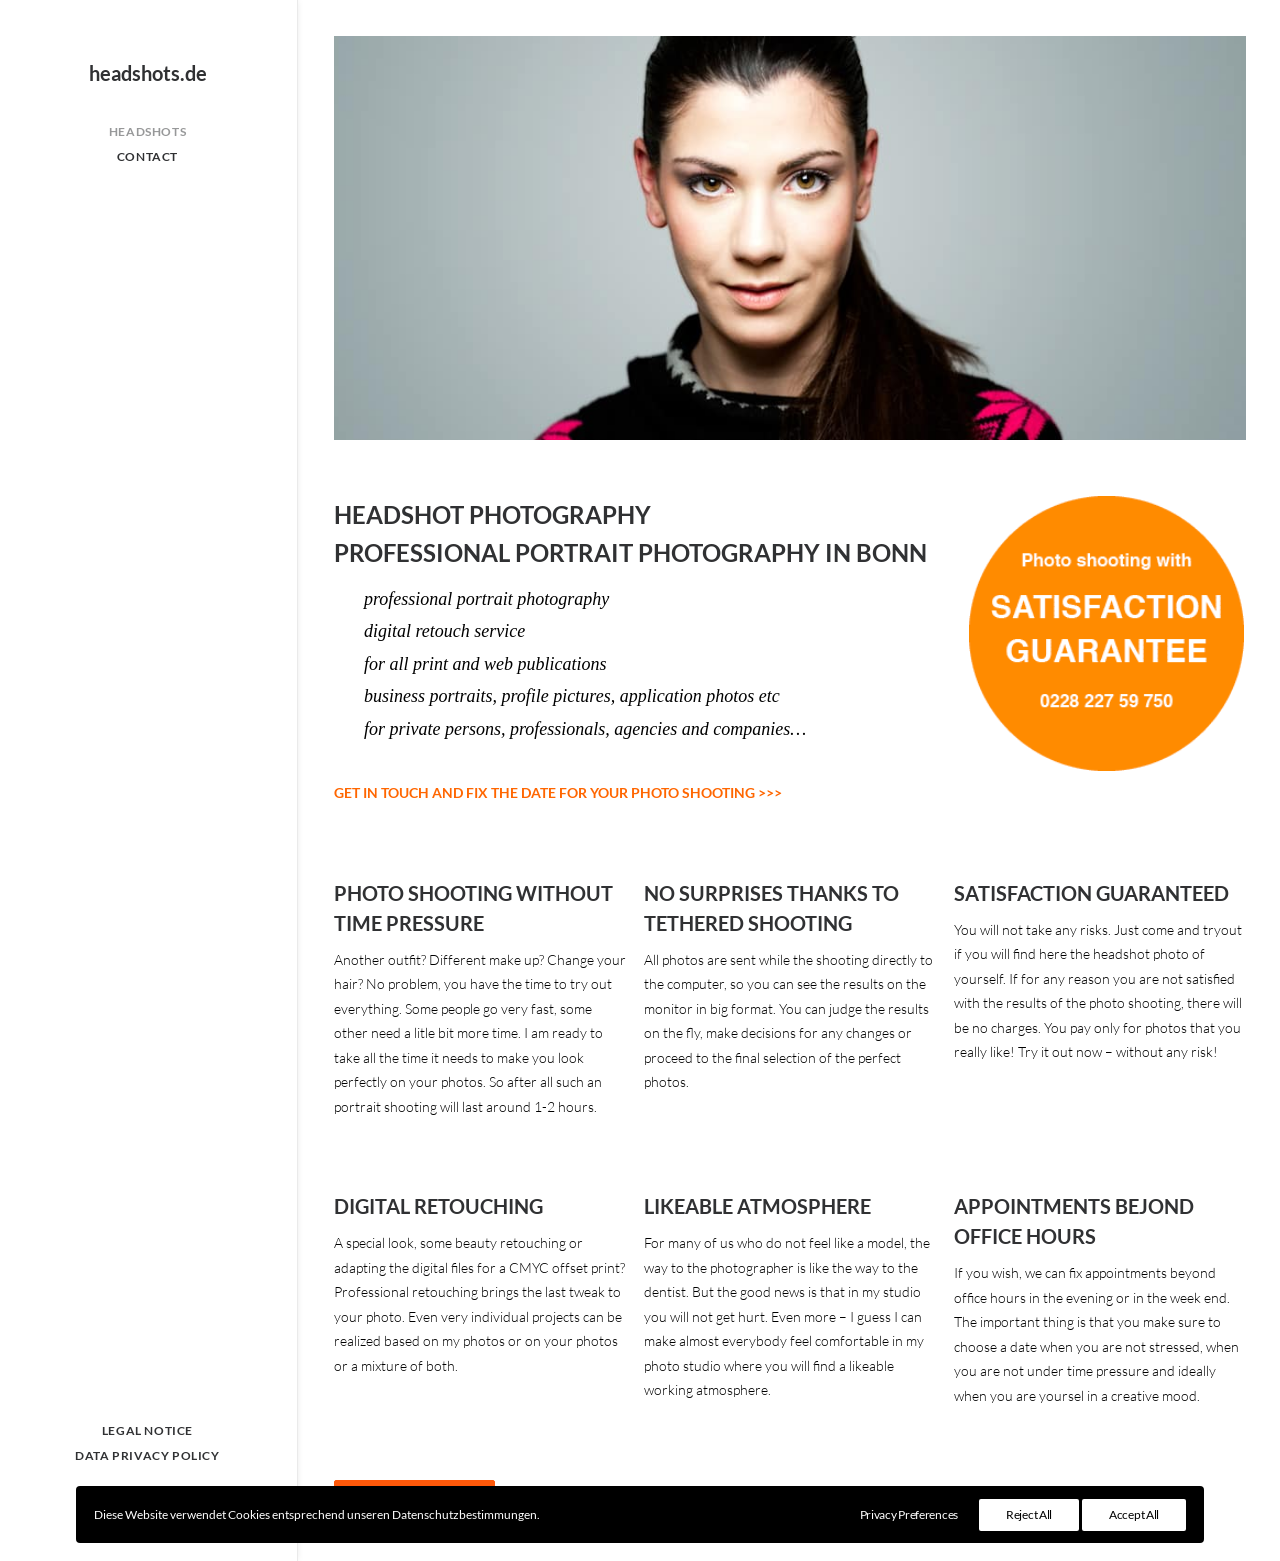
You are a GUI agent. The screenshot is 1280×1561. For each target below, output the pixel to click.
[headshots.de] (147, 73)
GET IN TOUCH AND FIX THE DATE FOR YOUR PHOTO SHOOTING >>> (558, 792)
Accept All (1134, 1514)
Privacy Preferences (909, 1514)
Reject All (1029, 1514)
